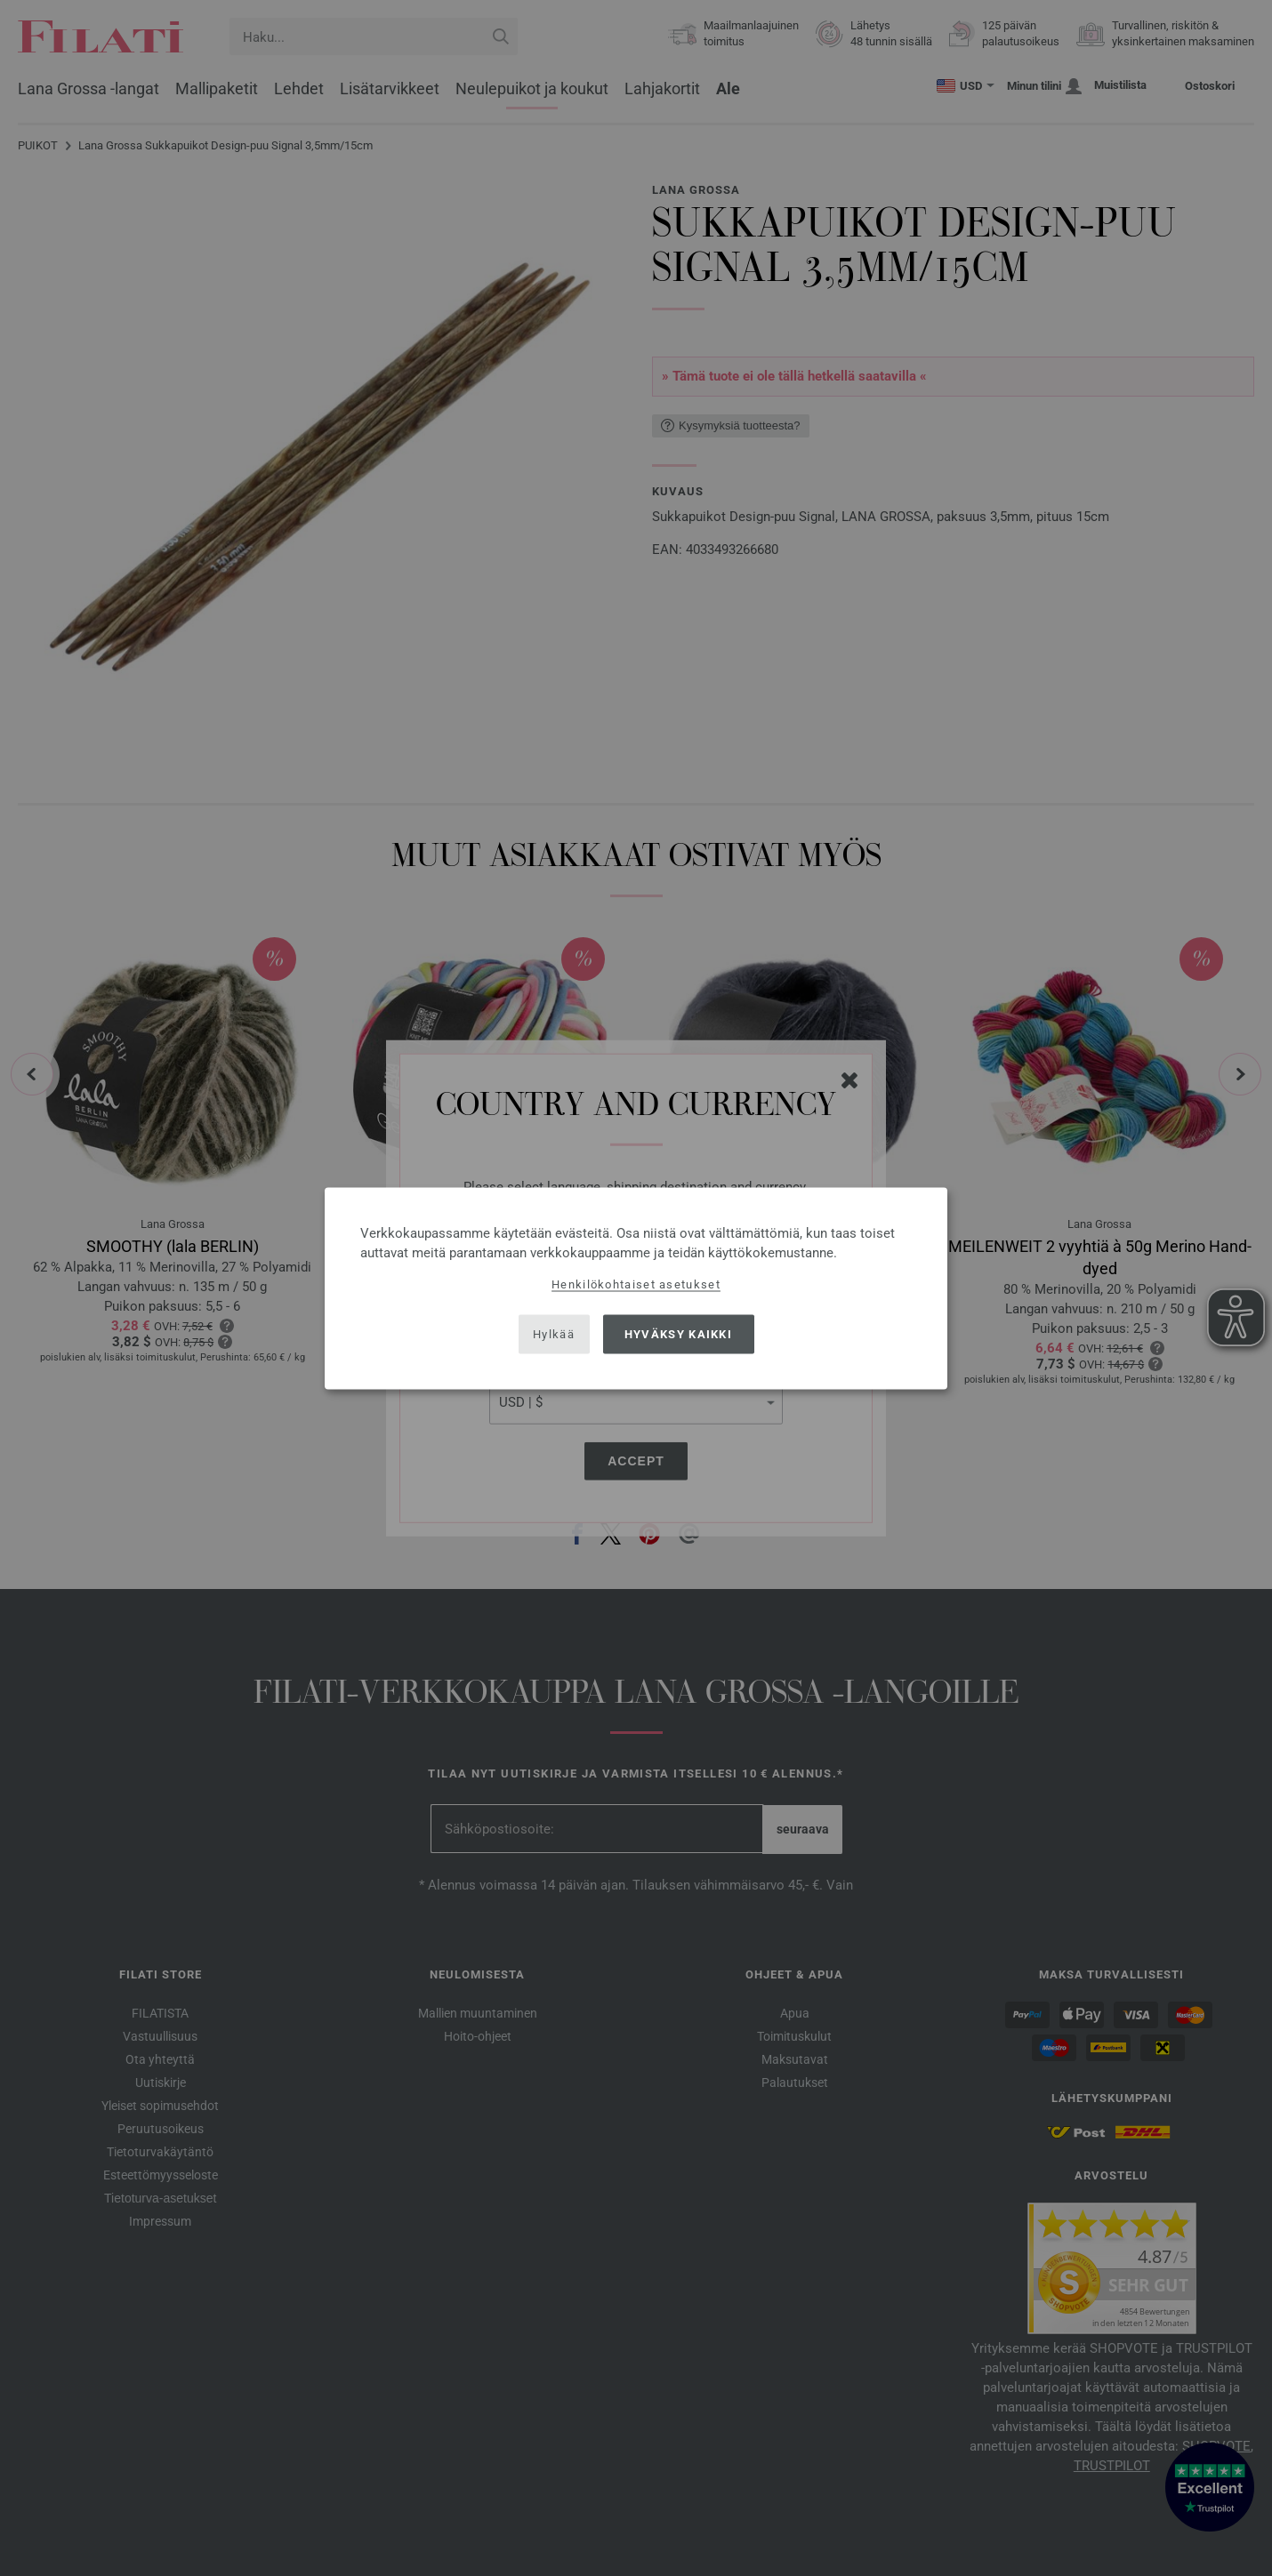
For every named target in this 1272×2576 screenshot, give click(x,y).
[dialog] (636, 1288)
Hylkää (554, 1334)
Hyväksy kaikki (678, 1334)
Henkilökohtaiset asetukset (636, 1283)
